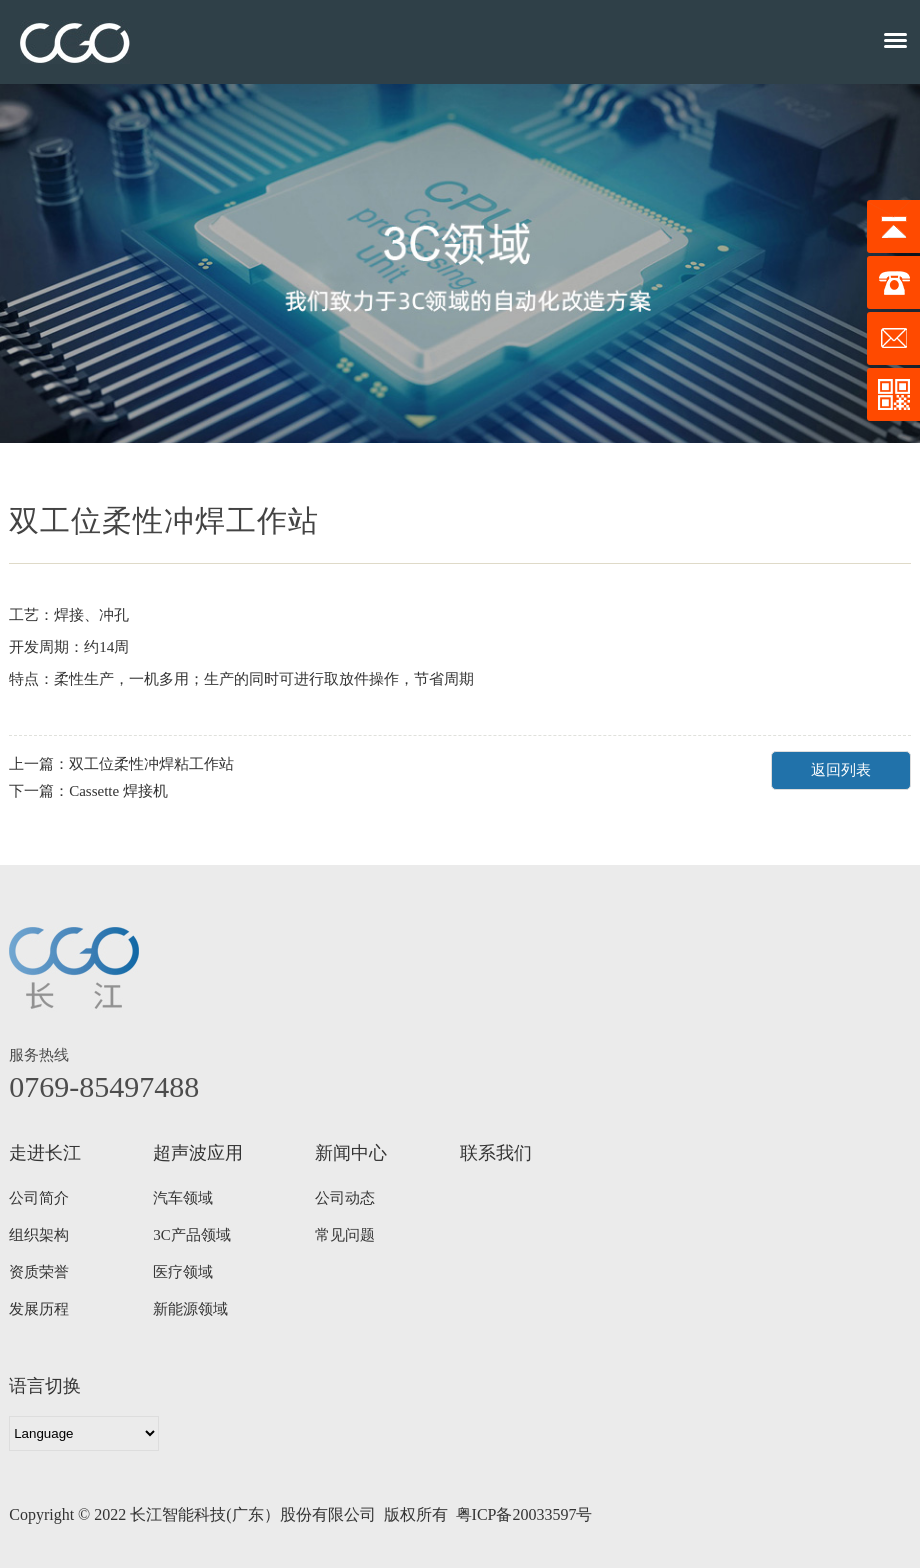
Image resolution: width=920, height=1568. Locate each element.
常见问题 (345, 1235)
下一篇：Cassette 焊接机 (88, 791)
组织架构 (39, 1235)
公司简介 (39, 1198)
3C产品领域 (192, 1235)
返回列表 (841, 770)
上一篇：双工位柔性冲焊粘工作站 (121, 764)
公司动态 (345, 1198)
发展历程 (39, 1309)
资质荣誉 (39, 1272)
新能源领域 (190, 1309)
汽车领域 (183, 1198)
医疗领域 (183, 1272)
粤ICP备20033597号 (524, 1514)
